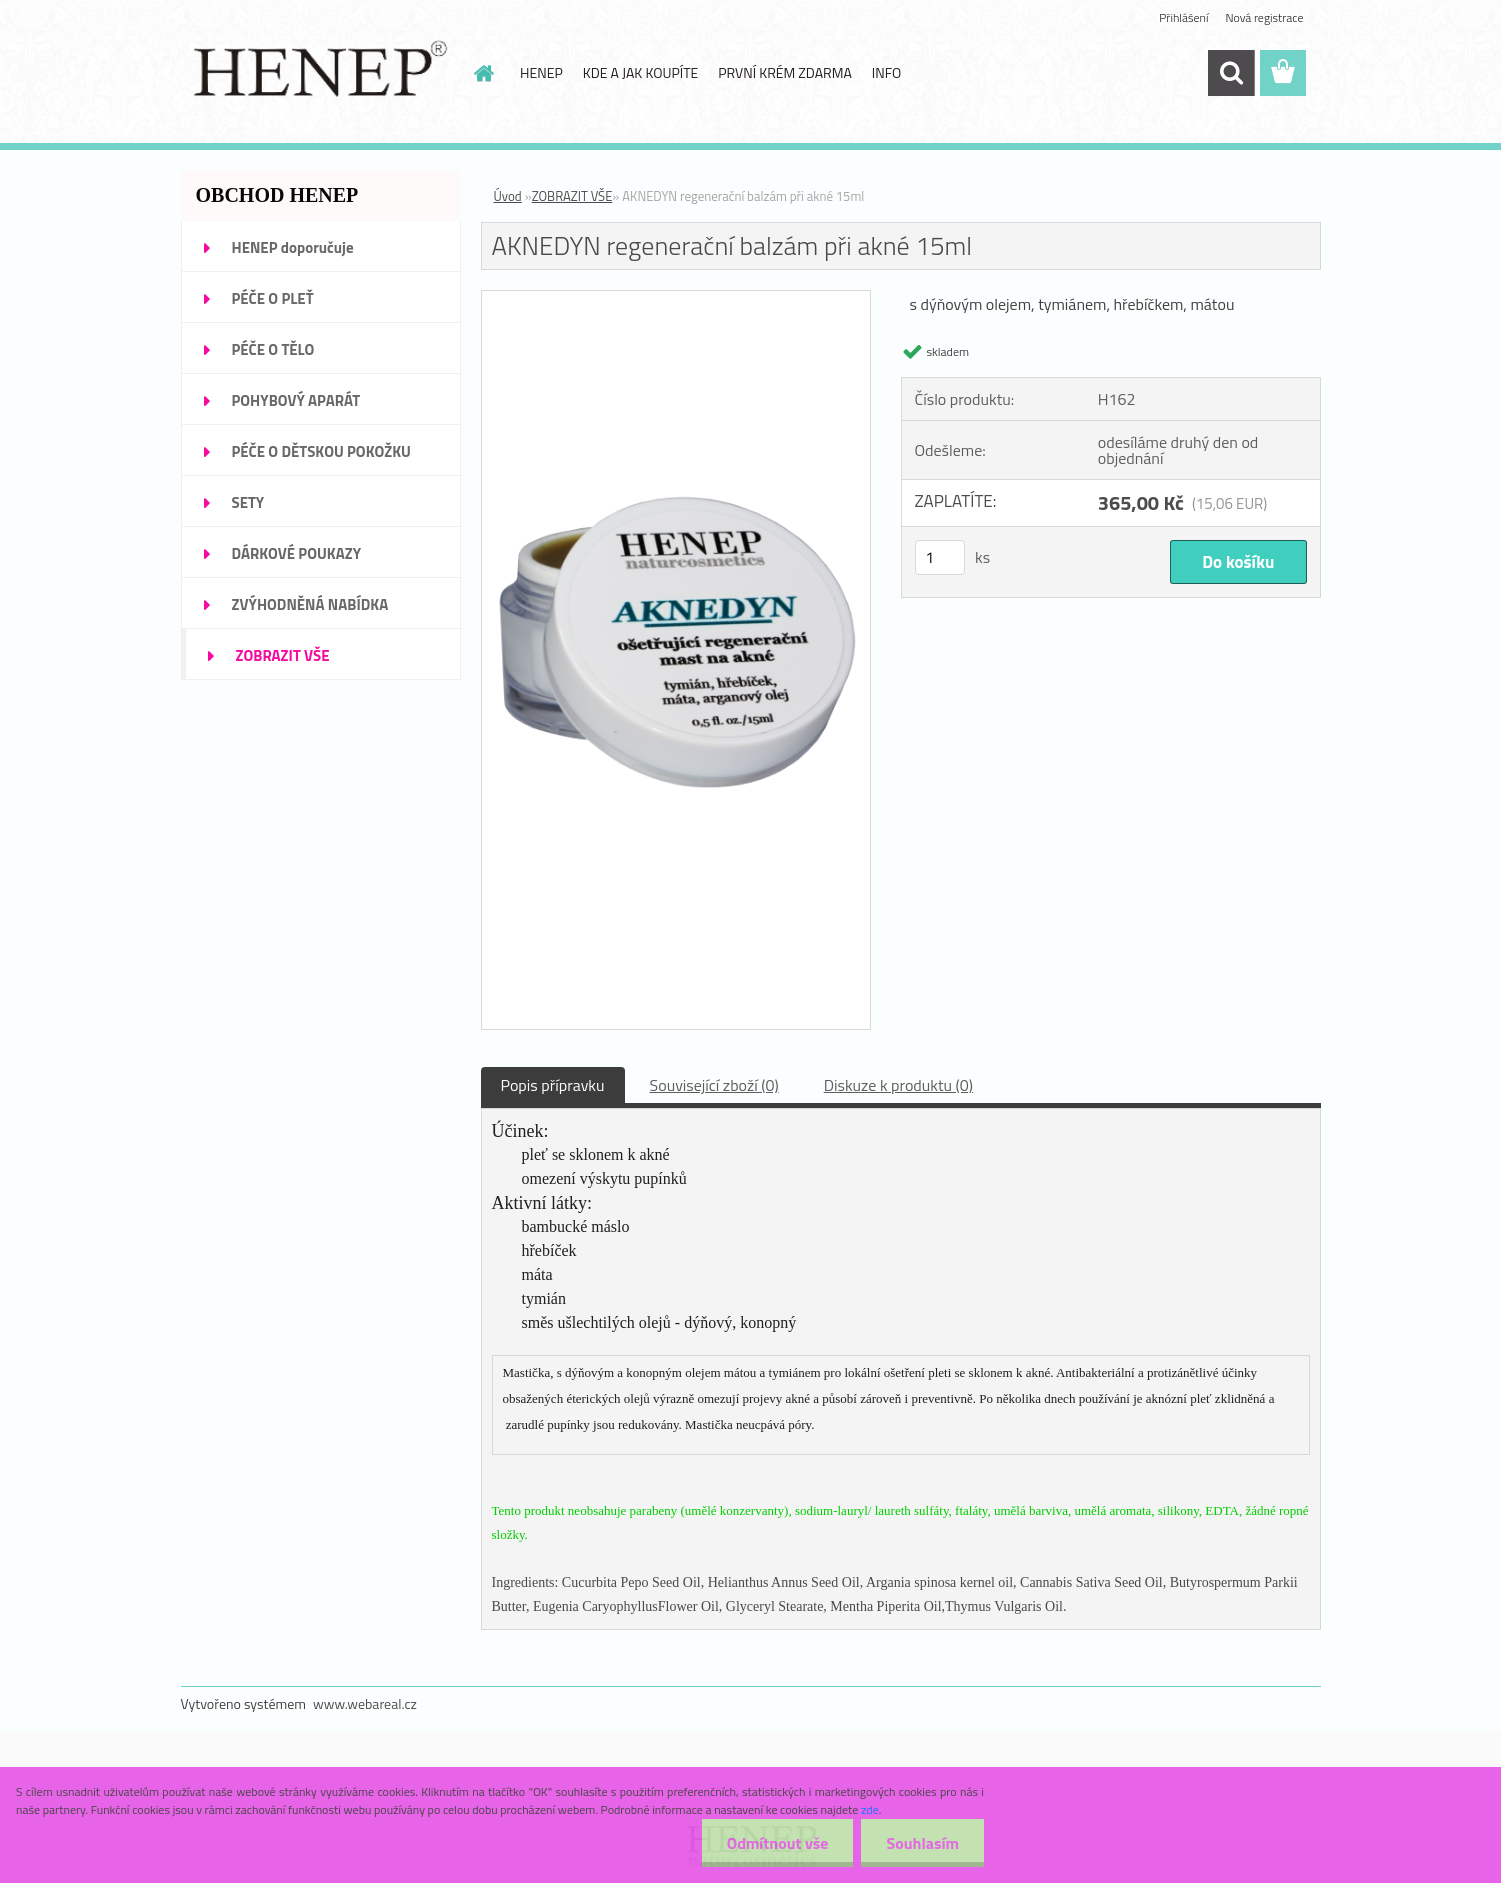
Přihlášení (1183, 17)
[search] (1231, 73)
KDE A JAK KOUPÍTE (641, 72)
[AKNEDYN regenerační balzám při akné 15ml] (676, 299)
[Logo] (318, 74)
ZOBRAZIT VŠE (572, 196)
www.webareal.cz (365, 1703)
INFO (886, 72)
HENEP (541, 72)
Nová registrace (1264, 17)
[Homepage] (482, 73)
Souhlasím (922, 1843)
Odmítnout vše (778, 1843)
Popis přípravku (553, 1085)
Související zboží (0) (714, 1085)
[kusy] (940, 557)
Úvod (508, 196)
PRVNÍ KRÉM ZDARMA (785, 72)
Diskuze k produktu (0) (898, 1085)
